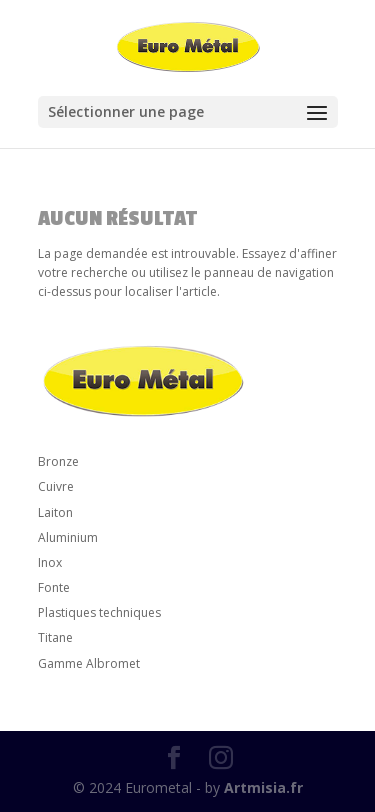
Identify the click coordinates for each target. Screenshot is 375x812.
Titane (55, 637)
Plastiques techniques (99, 612)
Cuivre (56, 486)
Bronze (58, 461)
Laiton (55, 512)
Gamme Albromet (89, 663)
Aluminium (68, 537)
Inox (50, 562)
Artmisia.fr (263, 787)
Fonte (54, 587)
